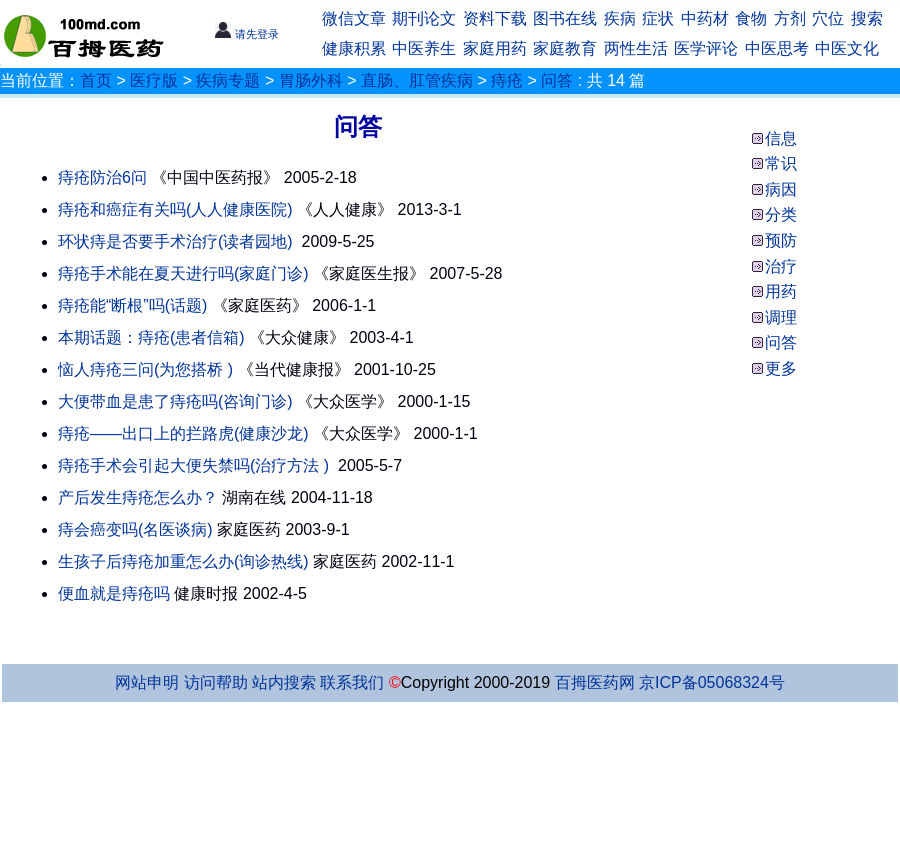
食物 (751, 18)
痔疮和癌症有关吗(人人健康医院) (175, 209)
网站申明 (147, 682)
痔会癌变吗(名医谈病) (135, 529)
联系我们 (352, 682)
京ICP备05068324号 (712, 682)
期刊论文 (424, 18)
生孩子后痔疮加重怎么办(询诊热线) (183, 561)
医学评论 (706, 48)
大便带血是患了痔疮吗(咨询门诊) (175, 401)
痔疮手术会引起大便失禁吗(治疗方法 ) (193, 465)
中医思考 (777, 48)
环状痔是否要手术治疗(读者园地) (175, 241)
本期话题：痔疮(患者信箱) (151, 337)
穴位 (828, 18)
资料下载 (495, 18)
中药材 (705, 18)
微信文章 (354, 18)
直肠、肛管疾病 (417, 80)
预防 (781, 240)
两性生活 (636, 48)
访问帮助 (216, 682)
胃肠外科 (311, 80)
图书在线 (565, 18)
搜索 (867, 18)
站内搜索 (284, 682)
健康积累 (354, 48)
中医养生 (424, 48)
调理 (781, 317)
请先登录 (246, 34)
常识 (781, 163)
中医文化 (847, 48)
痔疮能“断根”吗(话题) (132, 305)
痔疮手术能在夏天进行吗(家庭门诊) (183, 273)
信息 (781, 138)
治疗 (781, 266)
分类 (781, 214)
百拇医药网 (595, 682)
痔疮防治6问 (102, 177)
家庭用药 (495, 48)
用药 (781, 291)
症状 (658, 18)
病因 (781, 189)
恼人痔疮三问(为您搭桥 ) (145, 369)
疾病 (620, 18)
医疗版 (154, 80)
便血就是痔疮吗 (114, 593)
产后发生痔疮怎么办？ (138, 497)
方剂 (790, 18)
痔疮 (507, 80)
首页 (96, 80)
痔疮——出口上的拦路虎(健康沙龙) (183, 433)
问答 (557, 80)
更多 (781, 368)
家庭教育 (565, 48)
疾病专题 (228, 80)
